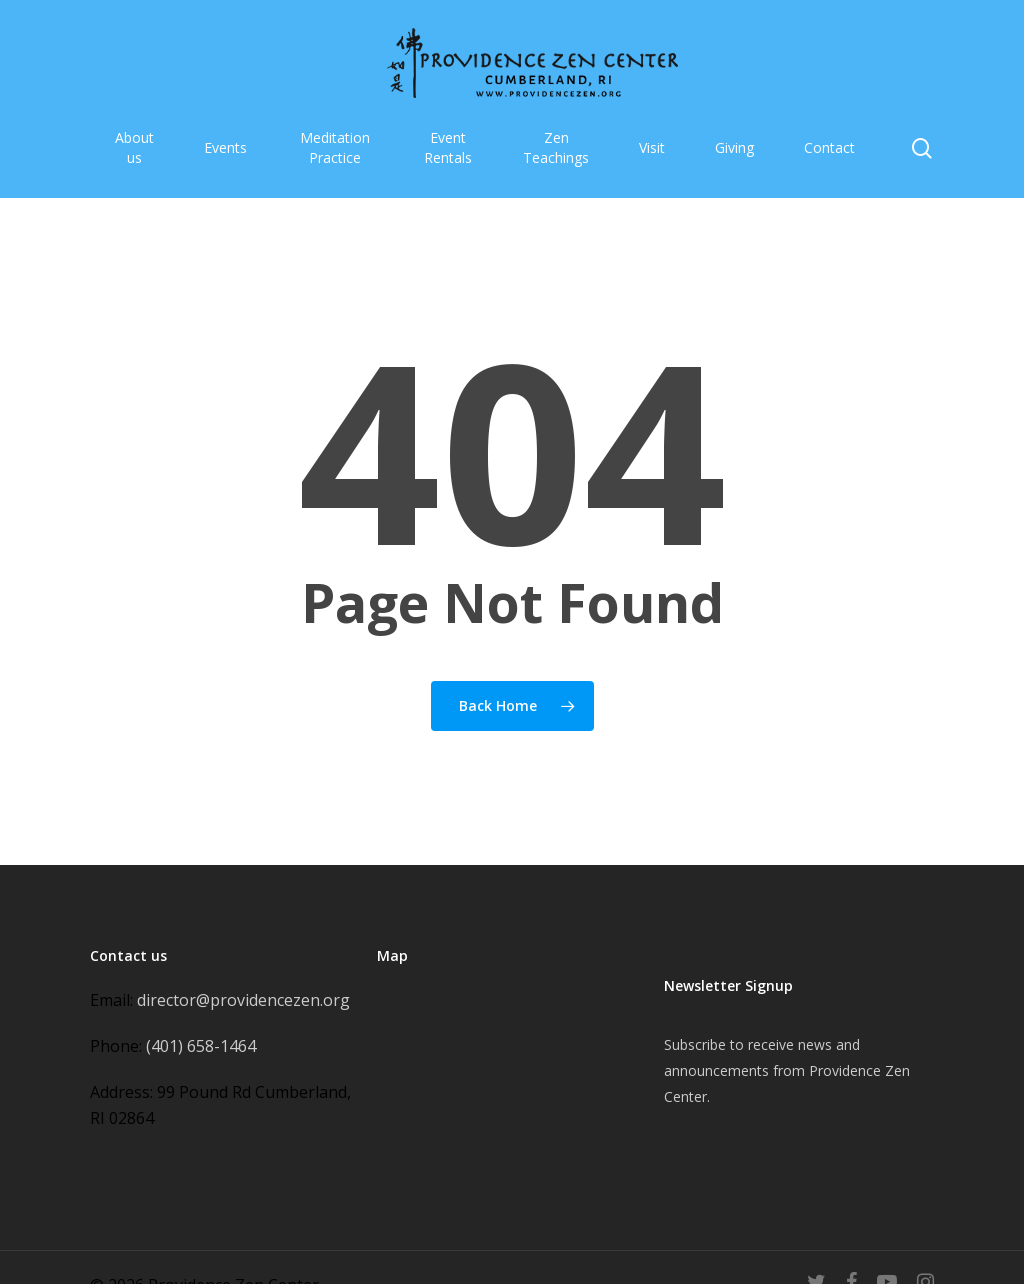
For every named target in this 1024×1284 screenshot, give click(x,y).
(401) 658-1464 (201, 1046)
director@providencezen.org (243, 1000)
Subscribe (695, 1044)
